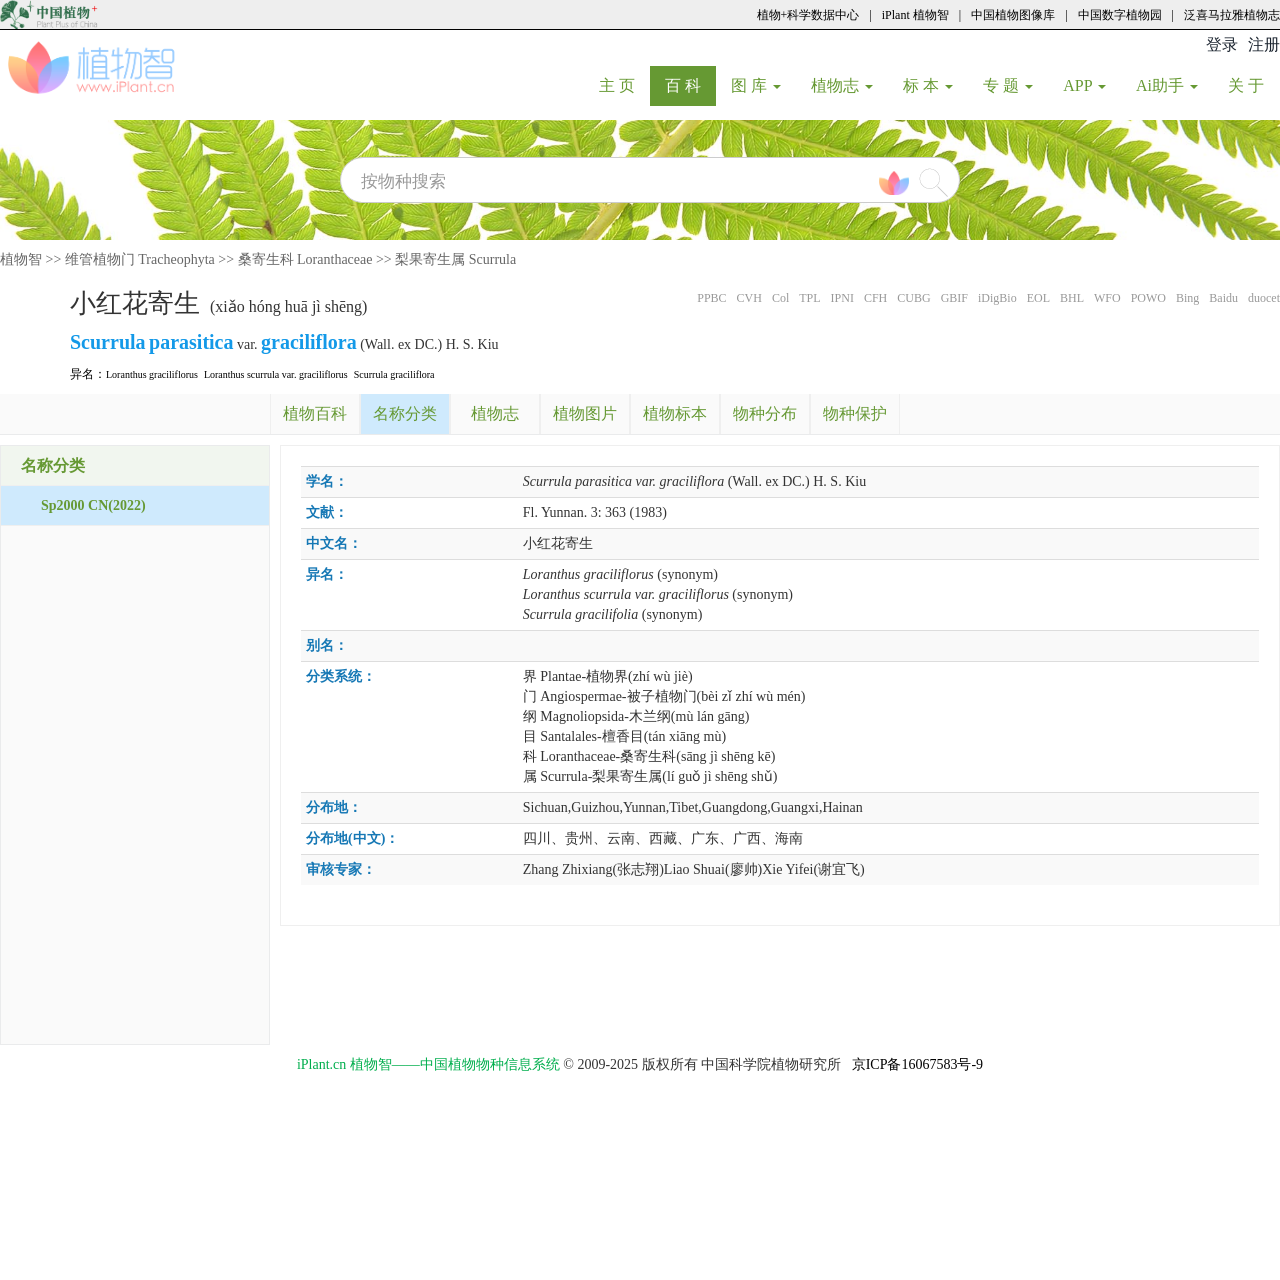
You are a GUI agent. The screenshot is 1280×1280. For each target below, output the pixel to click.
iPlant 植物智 (915, 15)
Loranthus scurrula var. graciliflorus (276, 374)
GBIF (954, 298)
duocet (1264, 298)
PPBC (711, 298)
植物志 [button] (842, 85)
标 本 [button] (928, 85)
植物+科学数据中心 (808, 15)
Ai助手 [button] (1167, 85)
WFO (1107, 298)
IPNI (842, 298)
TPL (809, 298)
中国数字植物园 (1120, 15)
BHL (1072, 298)
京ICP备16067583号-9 (917, 1064)
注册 (1264, 44)
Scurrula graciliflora (394, 374)
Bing (1187, 298)
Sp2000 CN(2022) (93, 505)
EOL (1038, 298)
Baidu (1223, 298)
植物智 (21, 259)
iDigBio (997, 298)
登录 (1222, 44)
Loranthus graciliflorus (152, 374)
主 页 (624, 85)
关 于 (1253, 85)
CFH (875, 298)
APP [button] (1084, 85)
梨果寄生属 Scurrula (455, 259)
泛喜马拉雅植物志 (1232, 15)
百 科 (690, 85)
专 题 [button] (1008, 85)
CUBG (913, 298)
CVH (749, 298)
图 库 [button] (756, 85)
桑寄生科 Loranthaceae (305, 259)
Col (780, 298)
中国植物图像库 (1013, 15)
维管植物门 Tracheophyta (140, 259)
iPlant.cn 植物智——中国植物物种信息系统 (428, 1064)
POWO (1148, 298)
